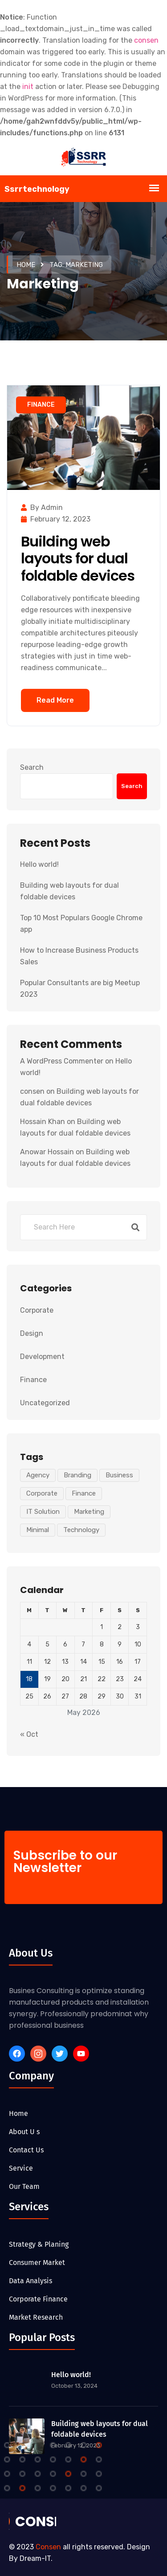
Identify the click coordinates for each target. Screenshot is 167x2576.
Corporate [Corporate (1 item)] (41, 1493)
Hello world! (39, 864)
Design (31, 1333)
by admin (42, 507)
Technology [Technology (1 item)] (81, 1530)
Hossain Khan (42, 1121)
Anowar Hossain (47, 1152)
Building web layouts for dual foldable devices (77, 558)
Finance (41, 404)
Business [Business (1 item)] (119, 1475)
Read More (55, 700)
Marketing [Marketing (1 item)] (89, 1512)
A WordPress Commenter (61, 1061)
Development (42, 1356)
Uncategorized (45, 1403)
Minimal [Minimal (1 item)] (37, 1530)
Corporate (36, 1310)
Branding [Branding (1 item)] (77, 1475)
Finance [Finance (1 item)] (84, 1493)
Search (32, 767)
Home (25, 265)
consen (32, 1091)
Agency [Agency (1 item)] (37, 1475)
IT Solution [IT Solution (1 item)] (43, 1512)
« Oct (29, 1734)
